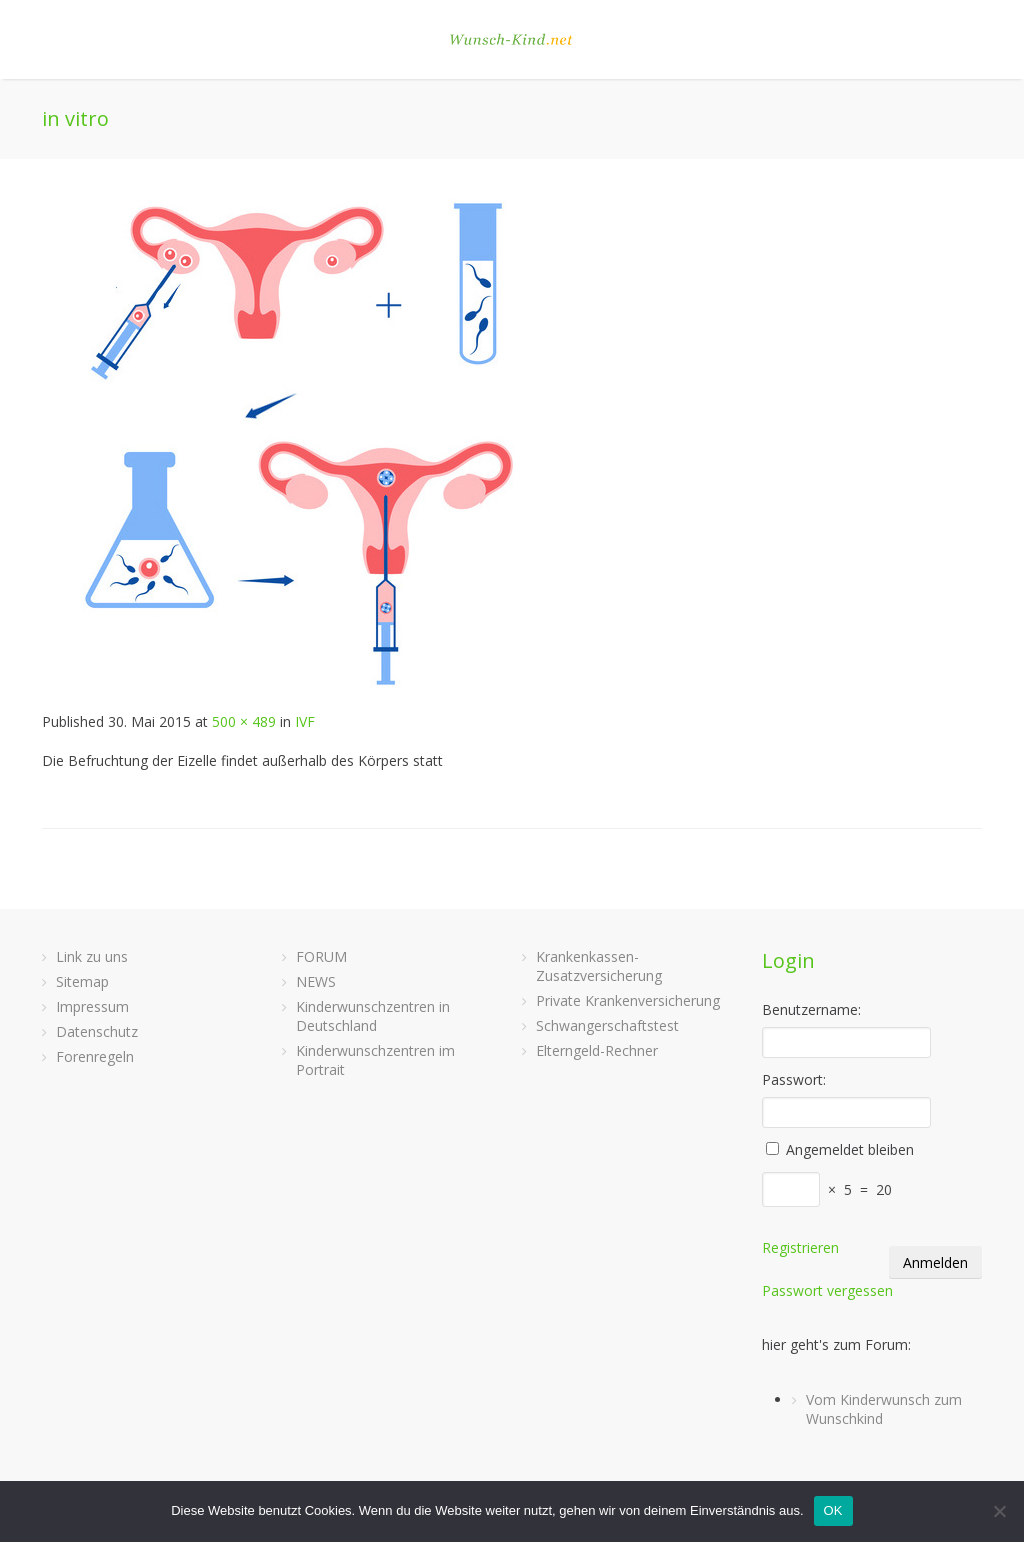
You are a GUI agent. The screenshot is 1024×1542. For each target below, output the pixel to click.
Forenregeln (95, 1056)
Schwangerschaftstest (607, 1025)
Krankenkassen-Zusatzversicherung (599, 966)
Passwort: (794, 1079)
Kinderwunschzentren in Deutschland (373, 1016)
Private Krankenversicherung (628, 1000)
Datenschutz (97, 1031)
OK (833, 1510)
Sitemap (82, 981)
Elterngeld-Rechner (597, 1050)
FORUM (321, 956)
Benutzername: (811, 1009)
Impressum (92, 1006)
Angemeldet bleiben (850, 1149)
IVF (305, 721)
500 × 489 (244, 721)
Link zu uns (92, 956)
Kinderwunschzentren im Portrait (375, 1060)
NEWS (316, 981)
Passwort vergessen (827, 1290)
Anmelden (935, 1262)
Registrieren (800, 1247)
